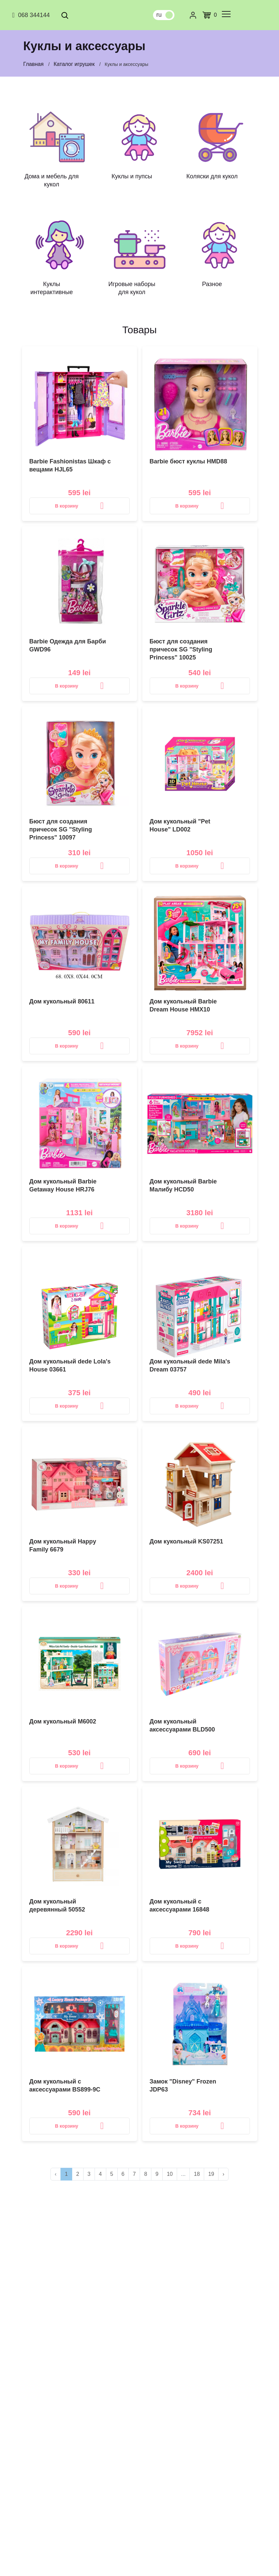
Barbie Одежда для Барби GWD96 (67, 645)
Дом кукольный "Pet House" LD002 (180, 825)
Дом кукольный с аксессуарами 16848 (180, 1905)
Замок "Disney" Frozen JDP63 (183, 2085)
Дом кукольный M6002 (62, 1721)
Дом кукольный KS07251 (186, 1541)
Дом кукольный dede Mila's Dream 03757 (190, 1365)
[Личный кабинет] (193, 15)
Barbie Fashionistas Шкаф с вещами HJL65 (70, 465)
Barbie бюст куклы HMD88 (188, 461)
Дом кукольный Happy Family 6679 (62, 1545)
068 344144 (30, 15)
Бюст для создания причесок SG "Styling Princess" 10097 (60, 829)
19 (211, 2174)
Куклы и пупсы (132, 176)
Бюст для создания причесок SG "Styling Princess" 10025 (181, 649)
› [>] (223, 2174)
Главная (33, 64)
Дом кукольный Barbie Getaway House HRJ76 (63, 1185)
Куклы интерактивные (51, 288)
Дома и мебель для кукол (51, 180)
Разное (212, 284)
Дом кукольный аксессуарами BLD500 (182, 1725)
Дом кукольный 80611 (62, 1001)
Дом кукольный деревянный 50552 (57, 1905)
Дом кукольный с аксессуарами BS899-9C (65, 2085)
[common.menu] (226, 14)
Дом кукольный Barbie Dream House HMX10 (183, 1005)
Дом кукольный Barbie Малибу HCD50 (183, 1185)
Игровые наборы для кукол (131, 288)
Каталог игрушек (74, 64)
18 (197, 2174)
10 (170, 2174)
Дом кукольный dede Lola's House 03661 (70, 1365)
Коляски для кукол (212, 176)
